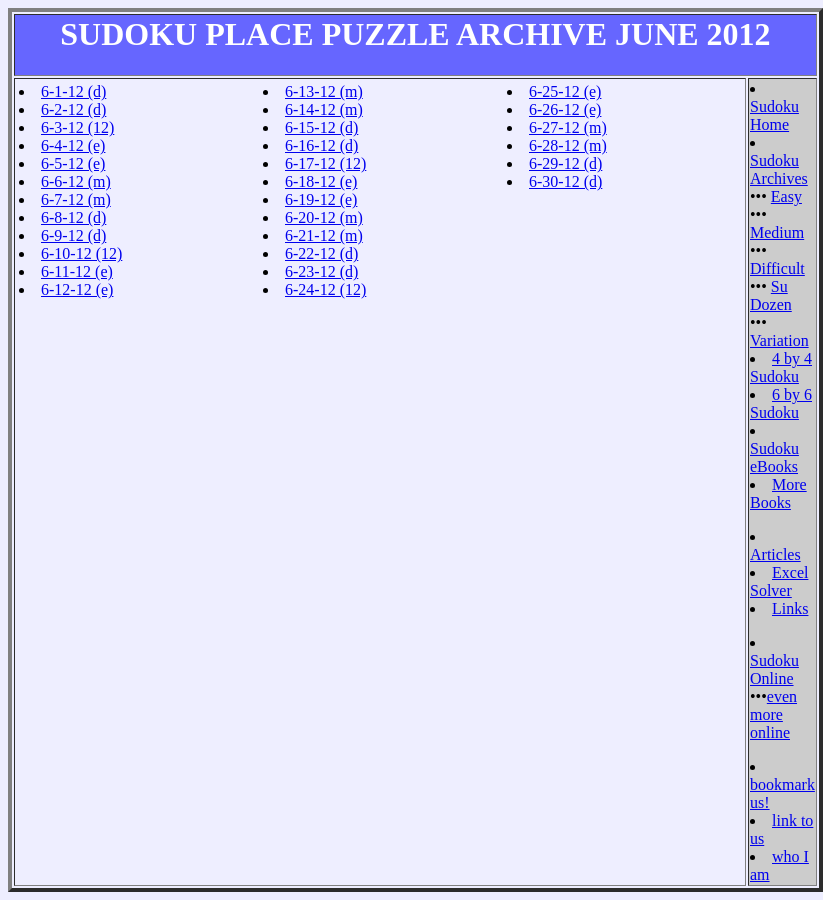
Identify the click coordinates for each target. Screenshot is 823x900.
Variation (779, 340)
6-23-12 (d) (321, 271)
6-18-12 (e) (321, 181)
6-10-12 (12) (81, 253)
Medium (777, 232)
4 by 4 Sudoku (781, 367)
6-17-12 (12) (325, 163)
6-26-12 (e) (565, 109)
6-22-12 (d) (321, 253)
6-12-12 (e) (77, 289)
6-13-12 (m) (324, 91)
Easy (786, 196)
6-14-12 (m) (324, 109)
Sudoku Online (774, 669)
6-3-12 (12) (77, 127)
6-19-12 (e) (321, 199)
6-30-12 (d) (565, 181)
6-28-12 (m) (568, 145)
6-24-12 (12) (325, 289)
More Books (778, 493)
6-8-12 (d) (73, 217)
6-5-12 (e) (73, 163)
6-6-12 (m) (76, 181)
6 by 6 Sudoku (781, 403)
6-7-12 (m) (76, 199)
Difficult (777, 268)
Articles (775, 554)
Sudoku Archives (779, 169)
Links (790, 608)
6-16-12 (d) (321, 145)
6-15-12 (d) (321, 127)
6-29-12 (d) (565, 163)
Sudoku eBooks (774, 457)
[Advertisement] (567, 254)
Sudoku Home (774, 115)
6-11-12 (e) (77, 271)
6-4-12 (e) (73, 145)
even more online (773, 714)
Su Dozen (771, 295)
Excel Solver (779, 581)
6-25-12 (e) (565, 91)
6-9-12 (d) (73, 235)
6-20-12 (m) (324, 217)
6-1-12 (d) (73, 91)
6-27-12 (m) (568, 127)
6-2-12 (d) (73, 109)
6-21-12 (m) (324, 235)
